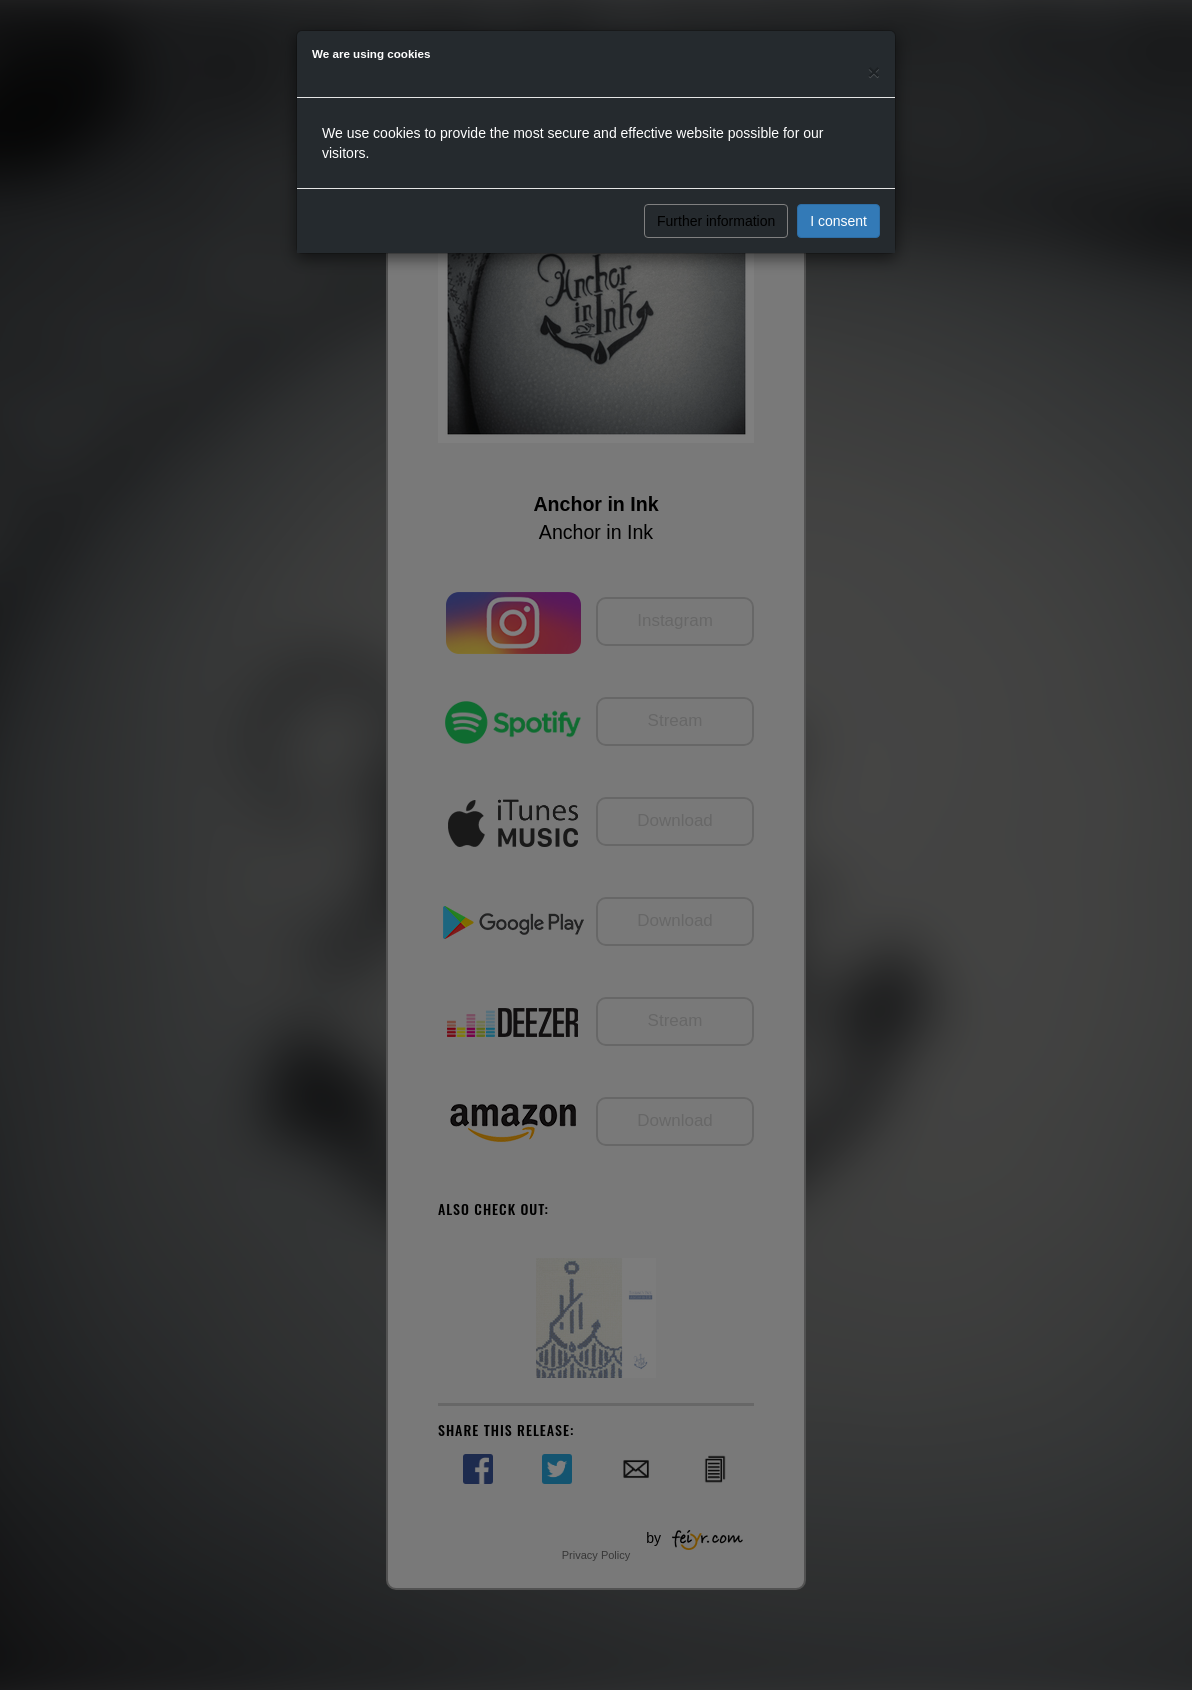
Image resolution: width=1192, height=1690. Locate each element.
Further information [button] (716, 221)
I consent (838, 221)
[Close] (874, 71)
